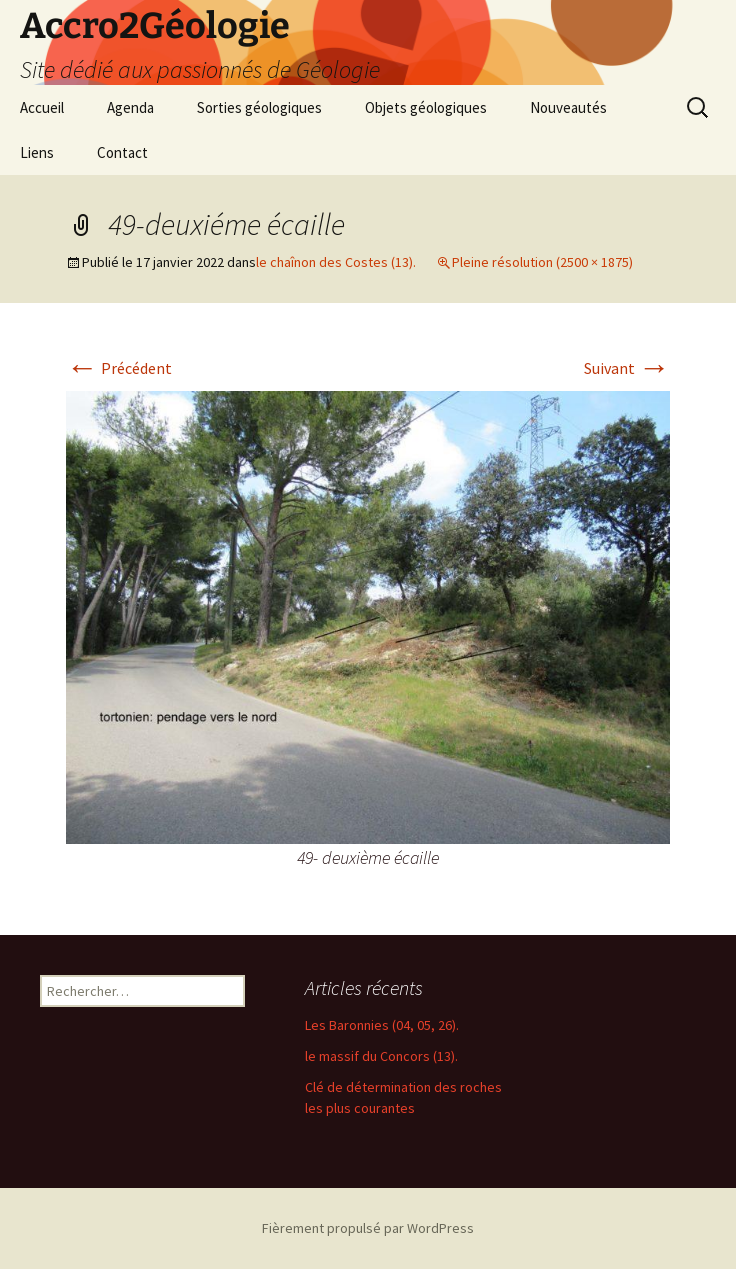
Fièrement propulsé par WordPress (368, 1228)
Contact (122, 152)
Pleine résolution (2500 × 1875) (542, 262)
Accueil (42, 107)
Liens (37, 152)
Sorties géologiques (259, 107)
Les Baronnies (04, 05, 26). (382, 1025)
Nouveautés (568, 107)
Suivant (627, 368)
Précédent (119, 368)
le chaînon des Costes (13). (336, 262)
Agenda (130, 107)
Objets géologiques (426, 107)
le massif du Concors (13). (381, 1056)
